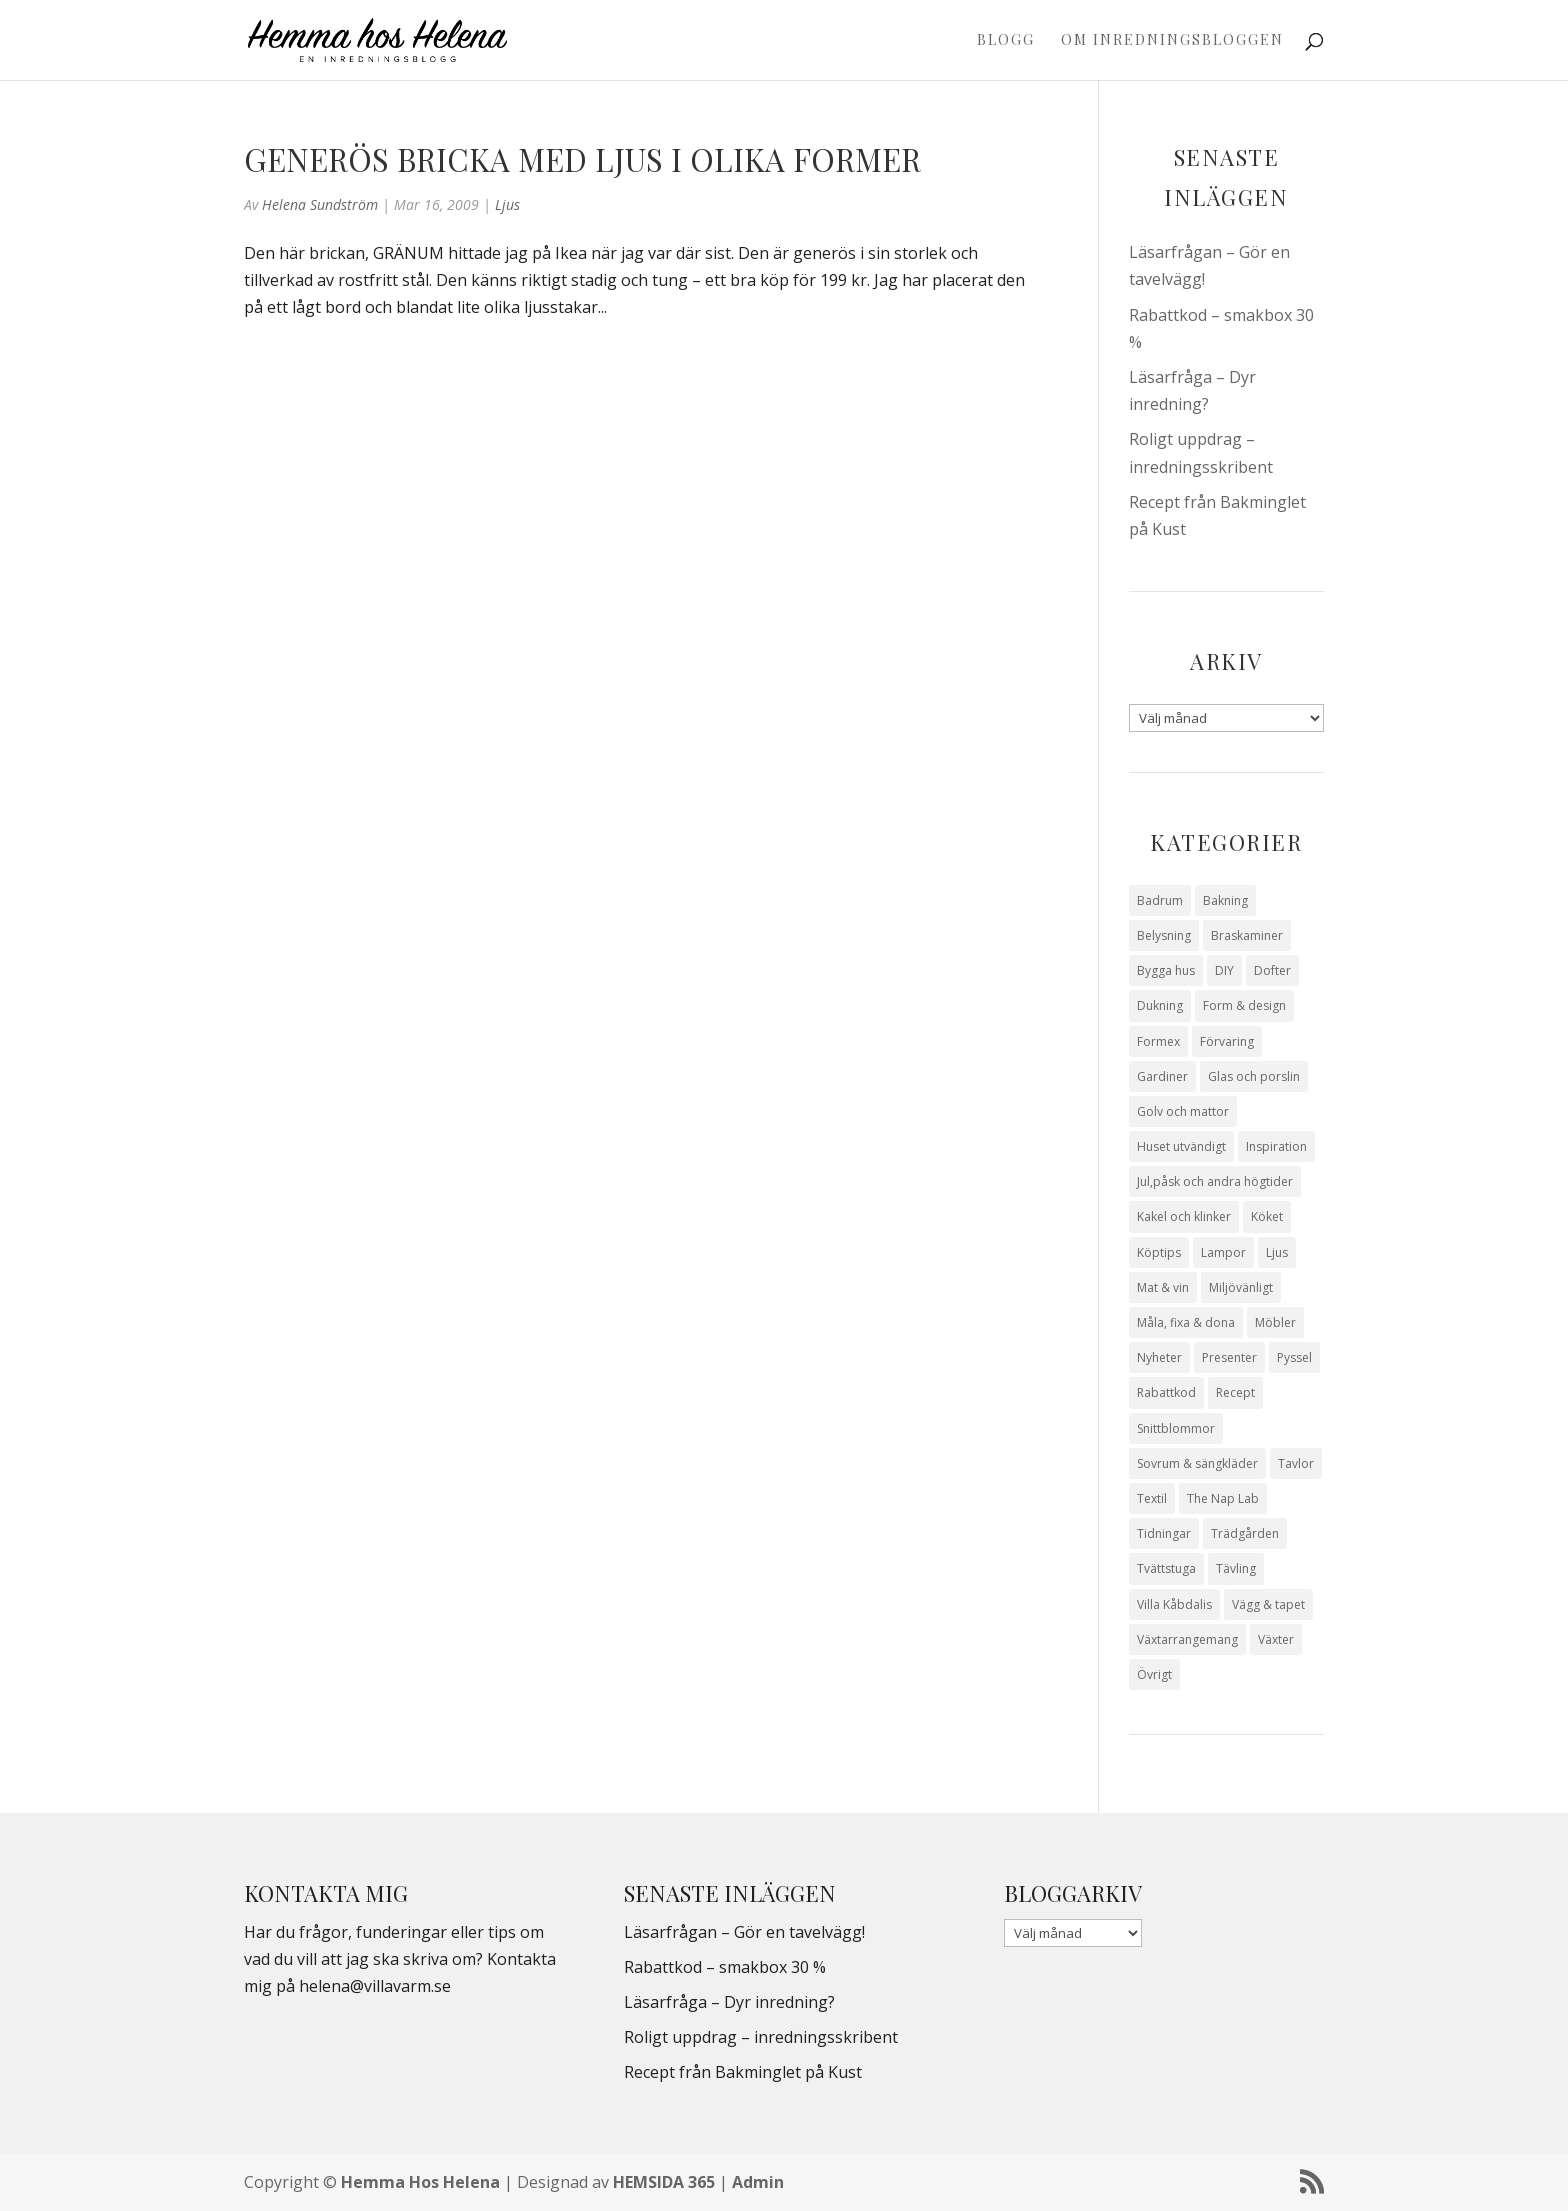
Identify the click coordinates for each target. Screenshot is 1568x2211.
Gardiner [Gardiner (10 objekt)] (1162, 1076)
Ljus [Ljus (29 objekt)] (1277, 1252)
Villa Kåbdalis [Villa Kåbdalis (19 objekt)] (1174, 1604)
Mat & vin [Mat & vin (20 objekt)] (1163, 1287)
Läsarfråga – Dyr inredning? (729, 2002)
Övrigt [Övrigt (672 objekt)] (1154, 1674)
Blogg (1006, 41)
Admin (758, 2182)
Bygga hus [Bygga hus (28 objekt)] (1166, 970)
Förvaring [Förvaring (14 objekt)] (1227, 1041)
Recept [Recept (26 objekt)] (1235, 1392)
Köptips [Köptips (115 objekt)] (1159, 1252)
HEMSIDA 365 (664, 2182)
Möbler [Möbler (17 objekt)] (1275, 1322)
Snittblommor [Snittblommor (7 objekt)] (1176, 1428)
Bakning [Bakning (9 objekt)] (1225, 900)
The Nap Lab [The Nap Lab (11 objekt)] (1223, 1498)
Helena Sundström (320, 204)
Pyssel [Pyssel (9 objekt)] (1294, 1357)
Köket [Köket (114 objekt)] (1267, 1216)
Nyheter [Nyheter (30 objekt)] (1159, 1357)
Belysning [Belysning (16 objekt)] (1164, 935)
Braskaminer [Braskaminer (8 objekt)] (1247, 935)
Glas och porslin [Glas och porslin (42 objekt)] (1254, 1076)
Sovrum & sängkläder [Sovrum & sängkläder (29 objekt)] (1197, 1463)
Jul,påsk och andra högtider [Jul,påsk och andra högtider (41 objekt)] (1215, 1181)
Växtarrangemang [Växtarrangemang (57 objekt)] (1187, 1639)
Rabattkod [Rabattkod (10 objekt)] (1166, 1392)
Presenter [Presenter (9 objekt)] (1229, 1357)
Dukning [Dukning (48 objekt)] (1160, 1005)
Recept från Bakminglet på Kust (743, 2072)
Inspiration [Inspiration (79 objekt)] (1276, 1146)
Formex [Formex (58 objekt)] (1158, 1041)
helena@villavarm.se (375, 1986)
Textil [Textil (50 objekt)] (1152, 1498)
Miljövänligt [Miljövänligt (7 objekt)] (1241, 1287)
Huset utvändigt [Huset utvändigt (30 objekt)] (1181, 1146)
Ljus (507, 204)
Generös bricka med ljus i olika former (582, 159)
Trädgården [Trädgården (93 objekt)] (1245, 1533)
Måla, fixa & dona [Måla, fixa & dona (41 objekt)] (1186, 1322)
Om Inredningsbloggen (1172, 41)
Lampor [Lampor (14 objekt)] (1223, 1252)
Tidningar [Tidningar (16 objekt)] (1164, 1533)
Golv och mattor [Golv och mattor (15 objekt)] (1183, 1111)
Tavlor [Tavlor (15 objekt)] (1296, 1463)
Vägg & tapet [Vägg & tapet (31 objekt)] (1268, 1604)
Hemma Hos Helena (420, 2182)
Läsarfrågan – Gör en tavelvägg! (744, 1932)
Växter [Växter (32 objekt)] (1276, 1639)
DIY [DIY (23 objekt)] (1224, 970)
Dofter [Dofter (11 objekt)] (1272, 970)
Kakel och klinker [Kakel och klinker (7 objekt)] (1184, 1216)
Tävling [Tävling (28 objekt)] (1236, 1568)
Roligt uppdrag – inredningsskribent (761, 2037)
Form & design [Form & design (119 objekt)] (1244, 1005)
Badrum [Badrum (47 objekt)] (1160, 900)
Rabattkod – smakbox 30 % (725, 1967)
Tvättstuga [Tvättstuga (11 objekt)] (1166, 1568)
